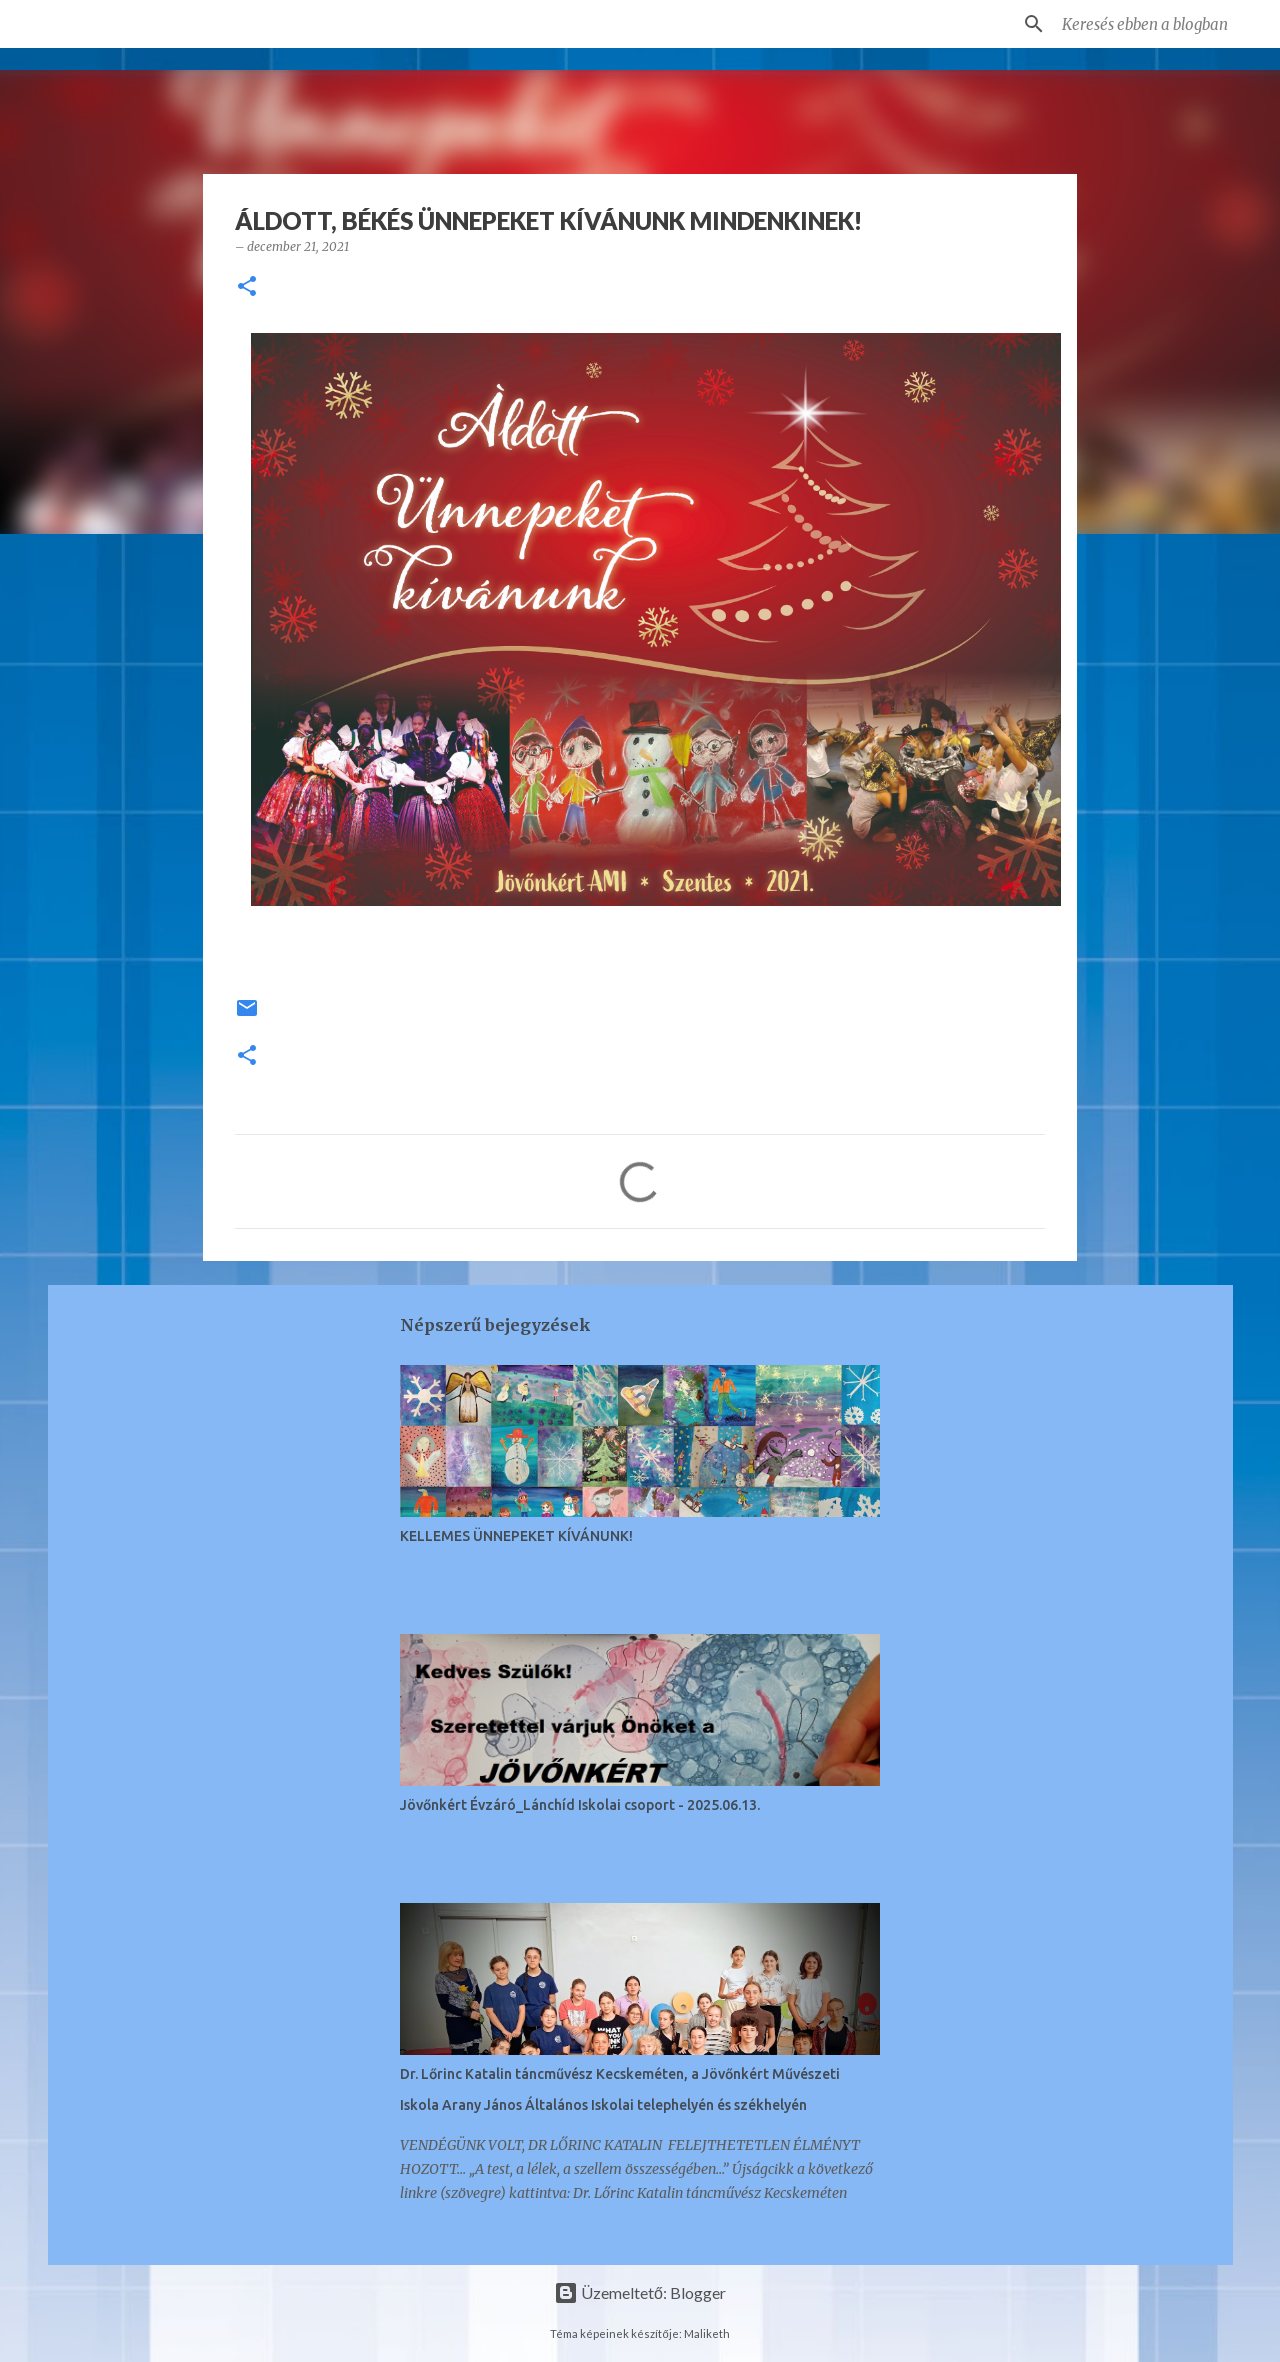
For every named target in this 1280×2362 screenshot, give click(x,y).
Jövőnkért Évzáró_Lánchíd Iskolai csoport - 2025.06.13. (580, 1805)
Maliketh (707, 2333)
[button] (247, 287)
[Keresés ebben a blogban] (1159, 24)
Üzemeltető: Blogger (640, 2292)
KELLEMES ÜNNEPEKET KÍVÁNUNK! (516, 1536)
